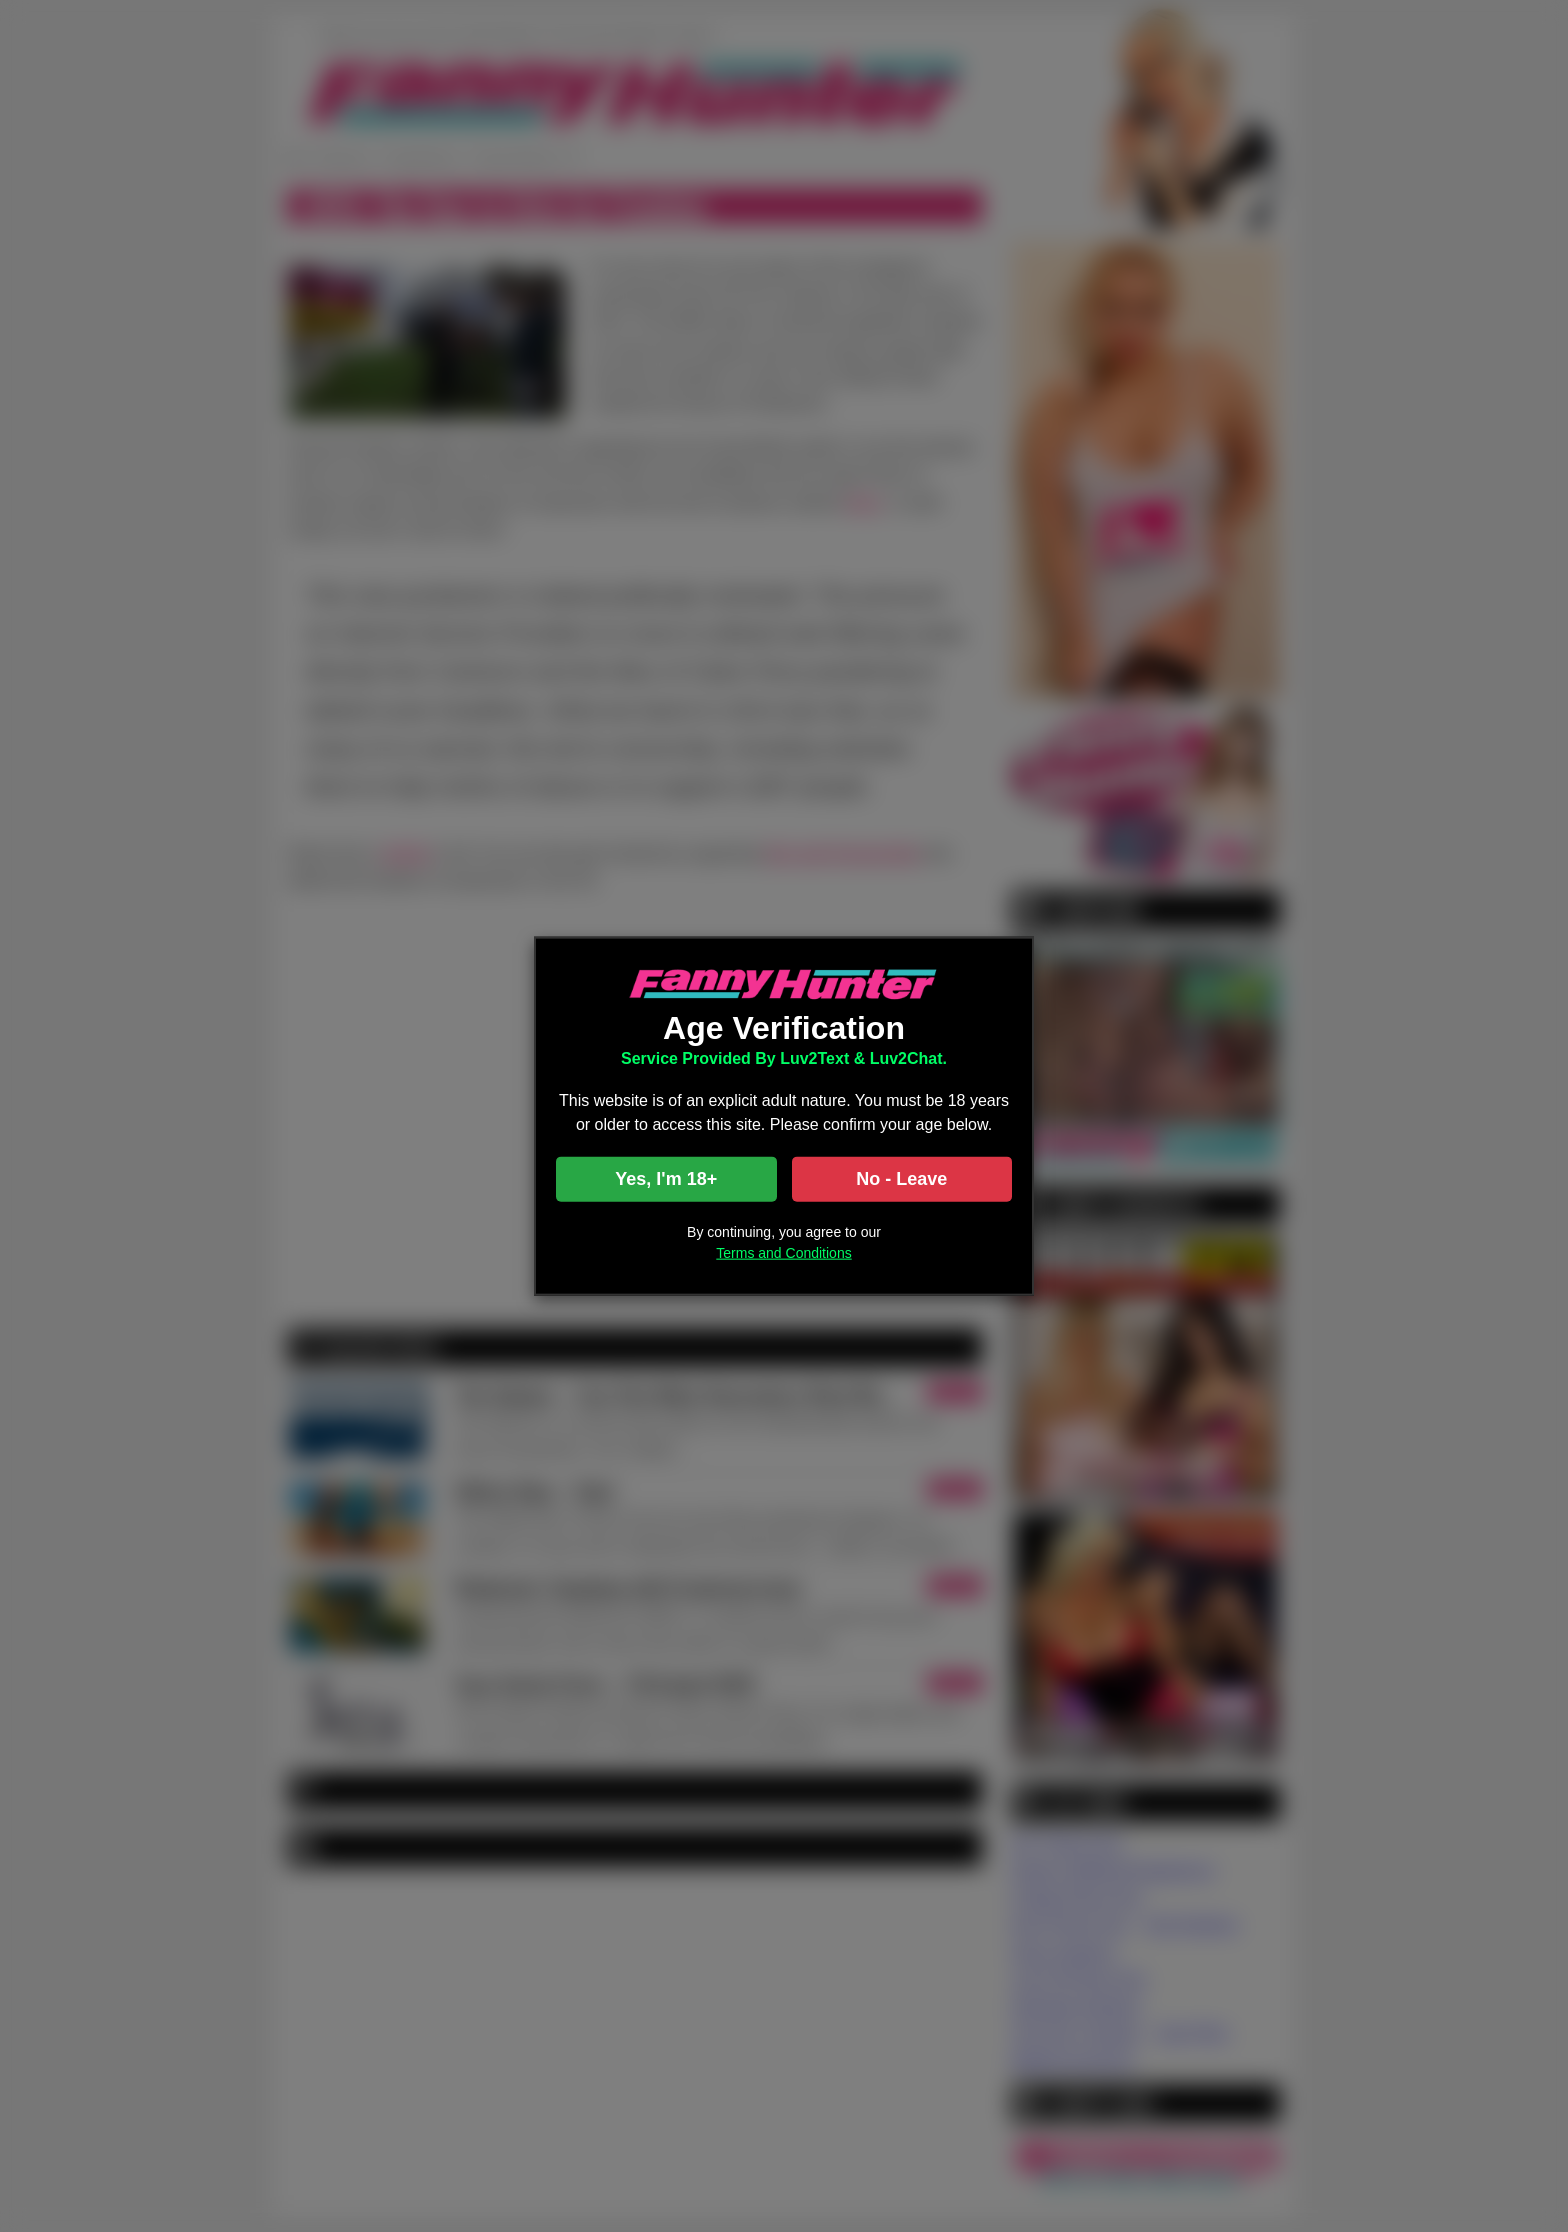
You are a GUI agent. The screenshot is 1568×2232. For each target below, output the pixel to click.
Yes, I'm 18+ (666, 1178)
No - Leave (901, 1178)
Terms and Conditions (783, 1252)
